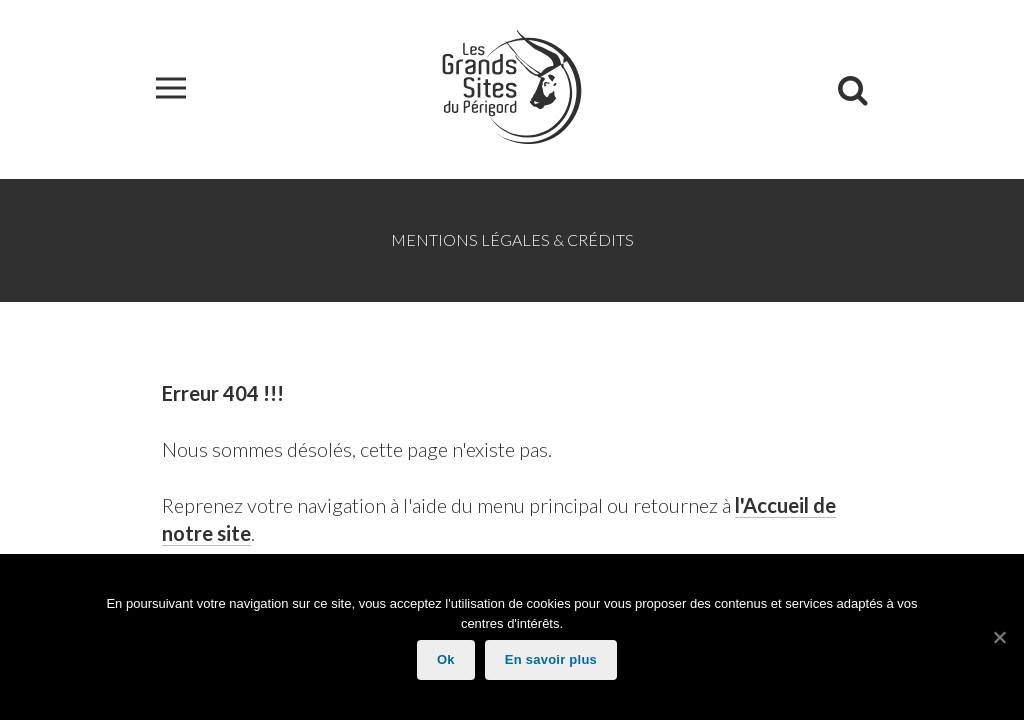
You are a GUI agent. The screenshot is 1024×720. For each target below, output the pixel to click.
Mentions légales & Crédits (512, 239)
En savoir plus (551, 659)
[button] (170, 90)
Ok (446, 659)
